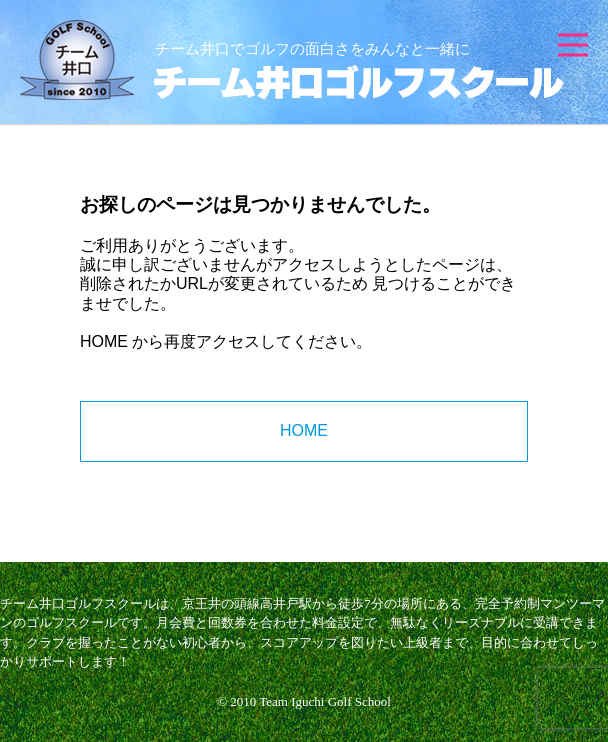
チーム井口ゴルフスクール (292, 60)
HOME (104, 341)
